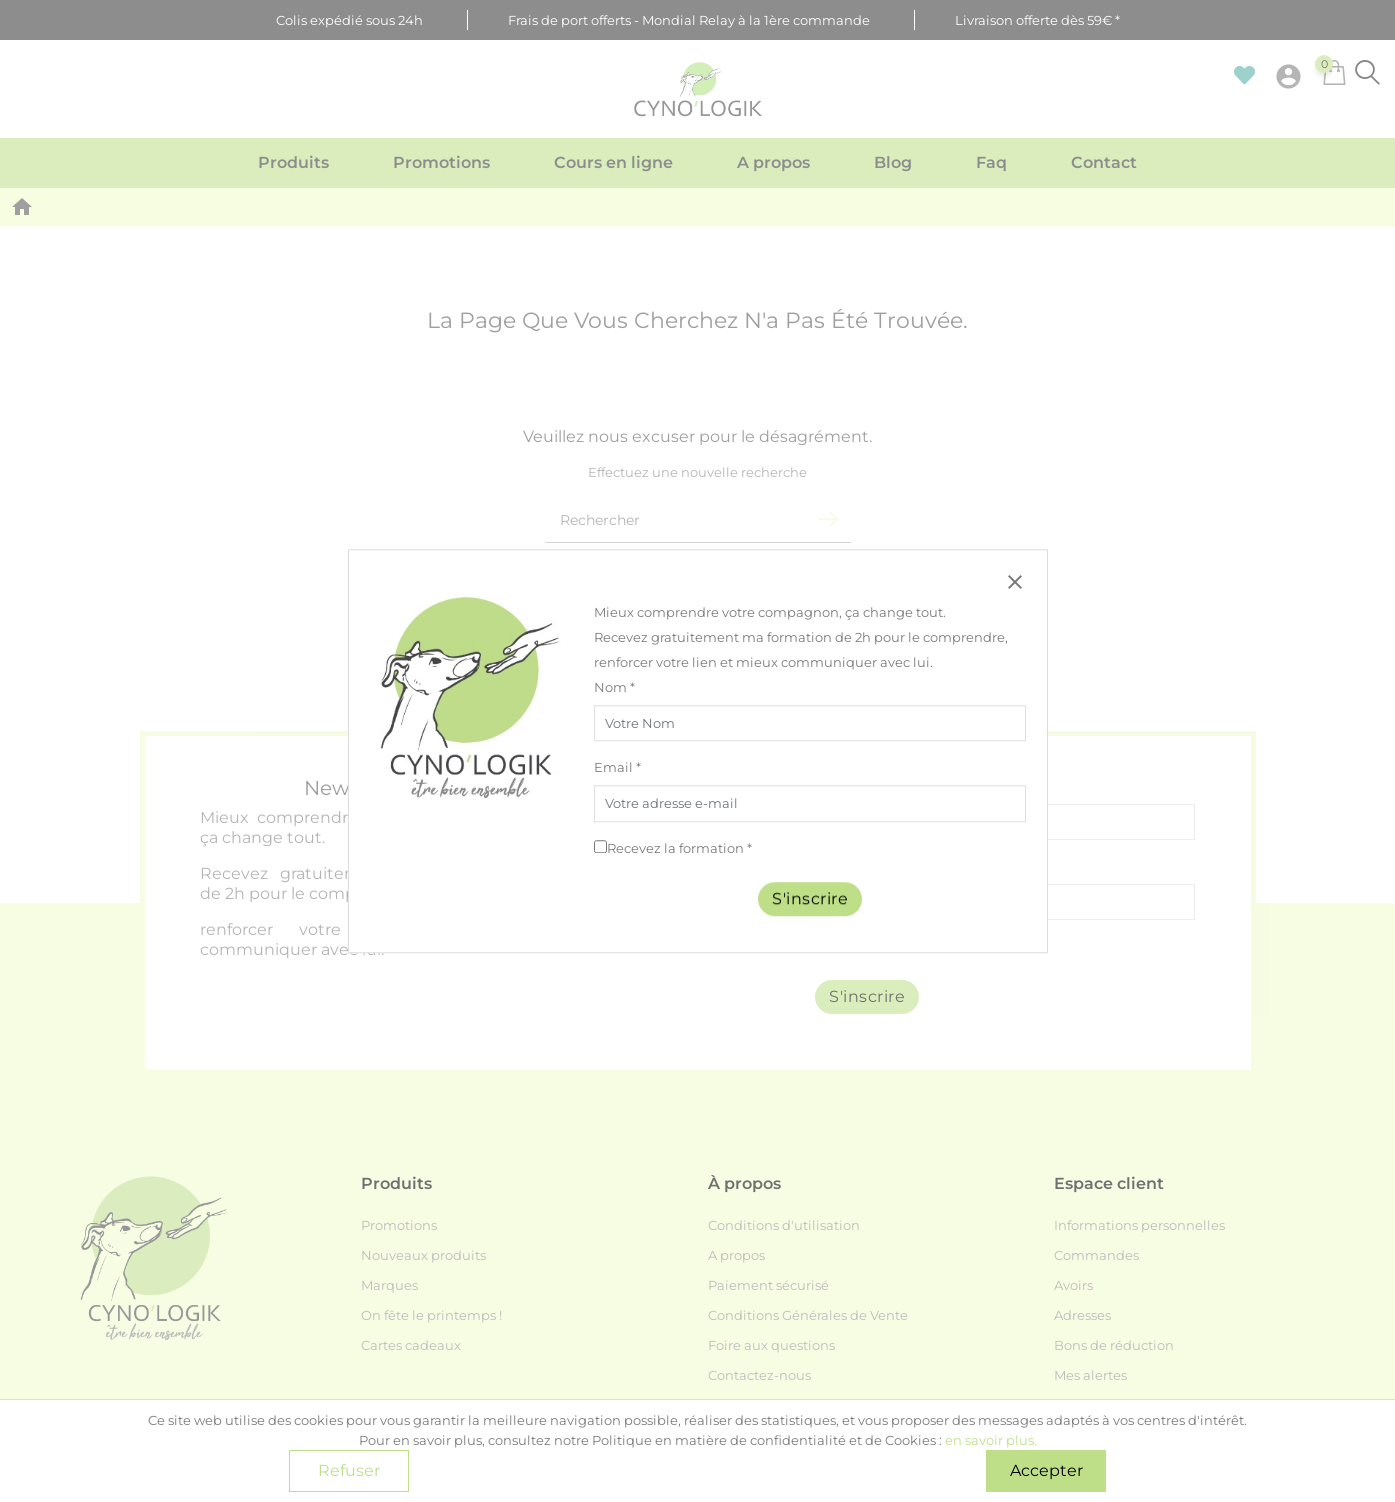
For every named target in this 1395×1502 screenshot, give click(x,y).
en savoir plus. (991, 1440)
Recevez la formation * (679, 848)
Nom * (614, 687)
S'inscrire (810, 898)
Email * (617, 768)
